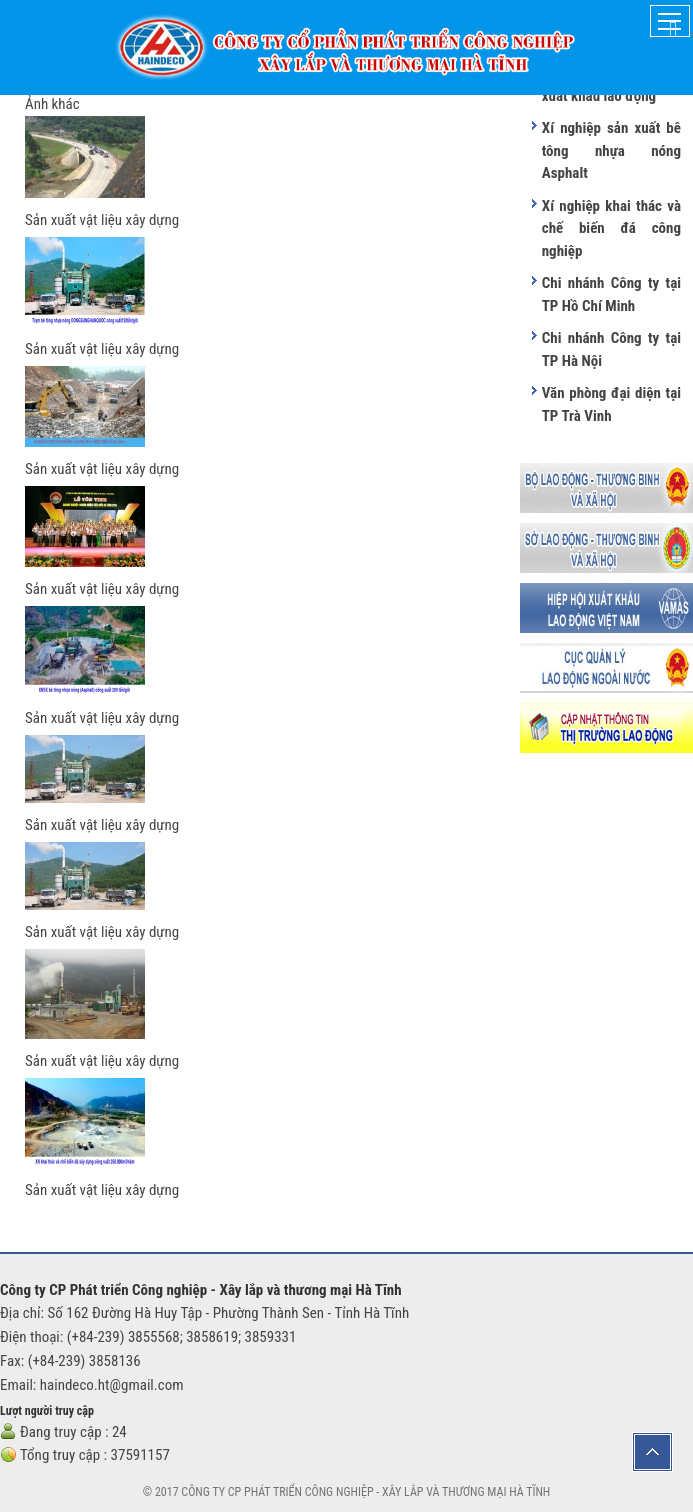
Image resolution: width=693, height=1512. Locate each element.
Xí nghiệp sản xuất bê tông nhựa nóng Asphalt (611, 150)
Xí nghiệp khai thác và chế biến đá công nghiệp (611, 228)
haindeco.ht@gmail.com (112, 1385)
